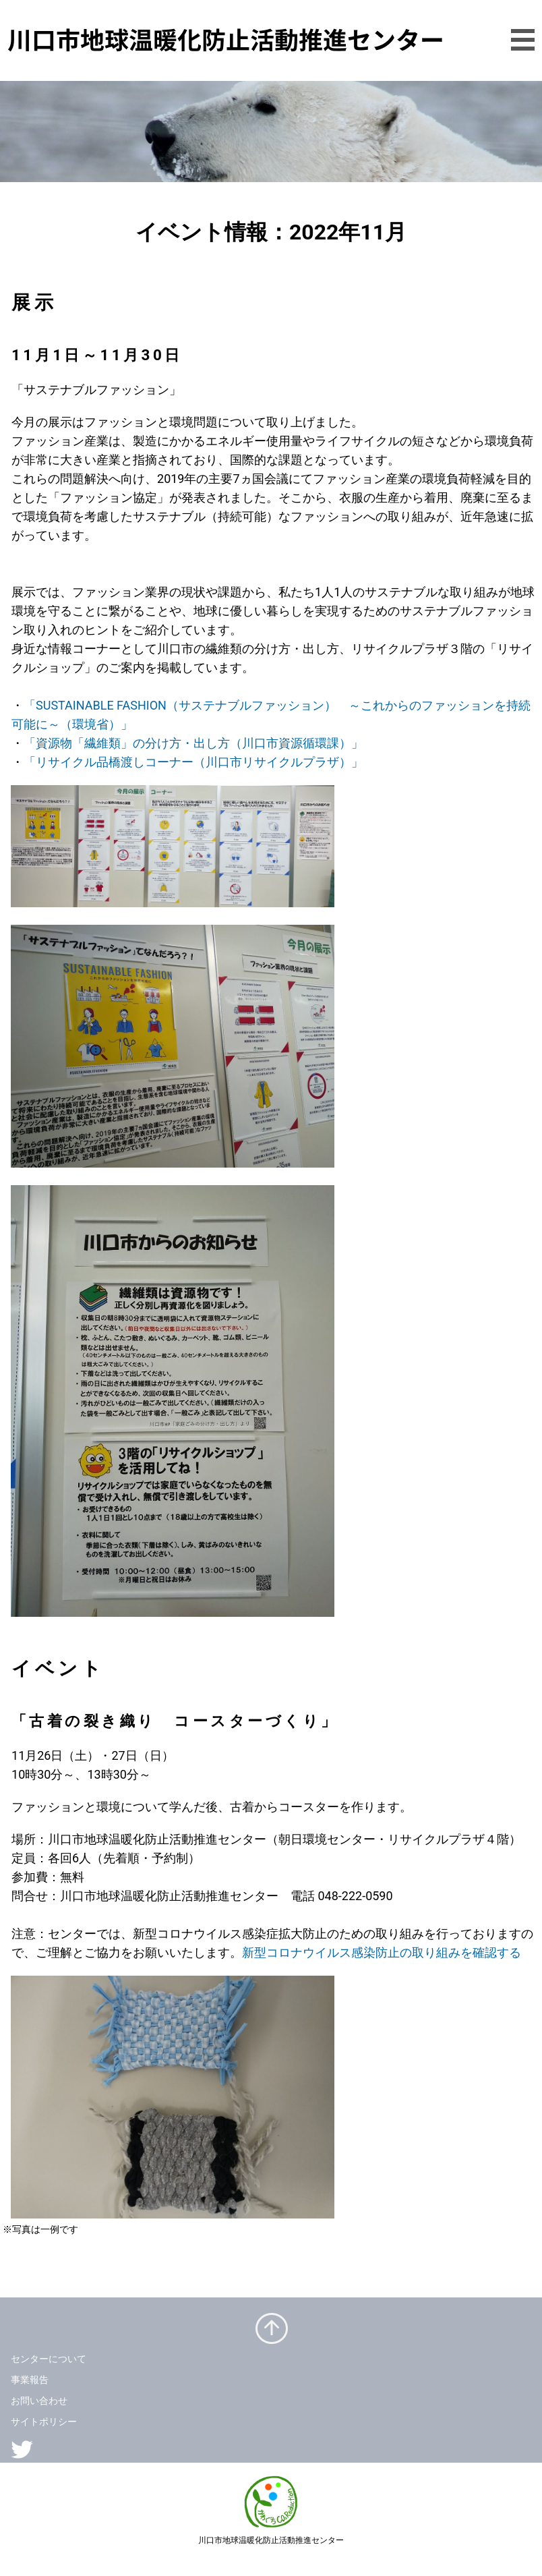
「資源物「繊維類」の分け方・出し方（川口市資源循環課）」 (193, 743)
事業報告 (30, 2379)
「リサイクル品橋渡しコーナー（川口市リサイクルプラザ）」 (193, 762)
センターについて (48, 2358)
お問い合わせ (39, 2400)
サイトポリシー (44, 2421)
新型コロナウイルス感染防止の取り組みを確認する (381, 1952)
